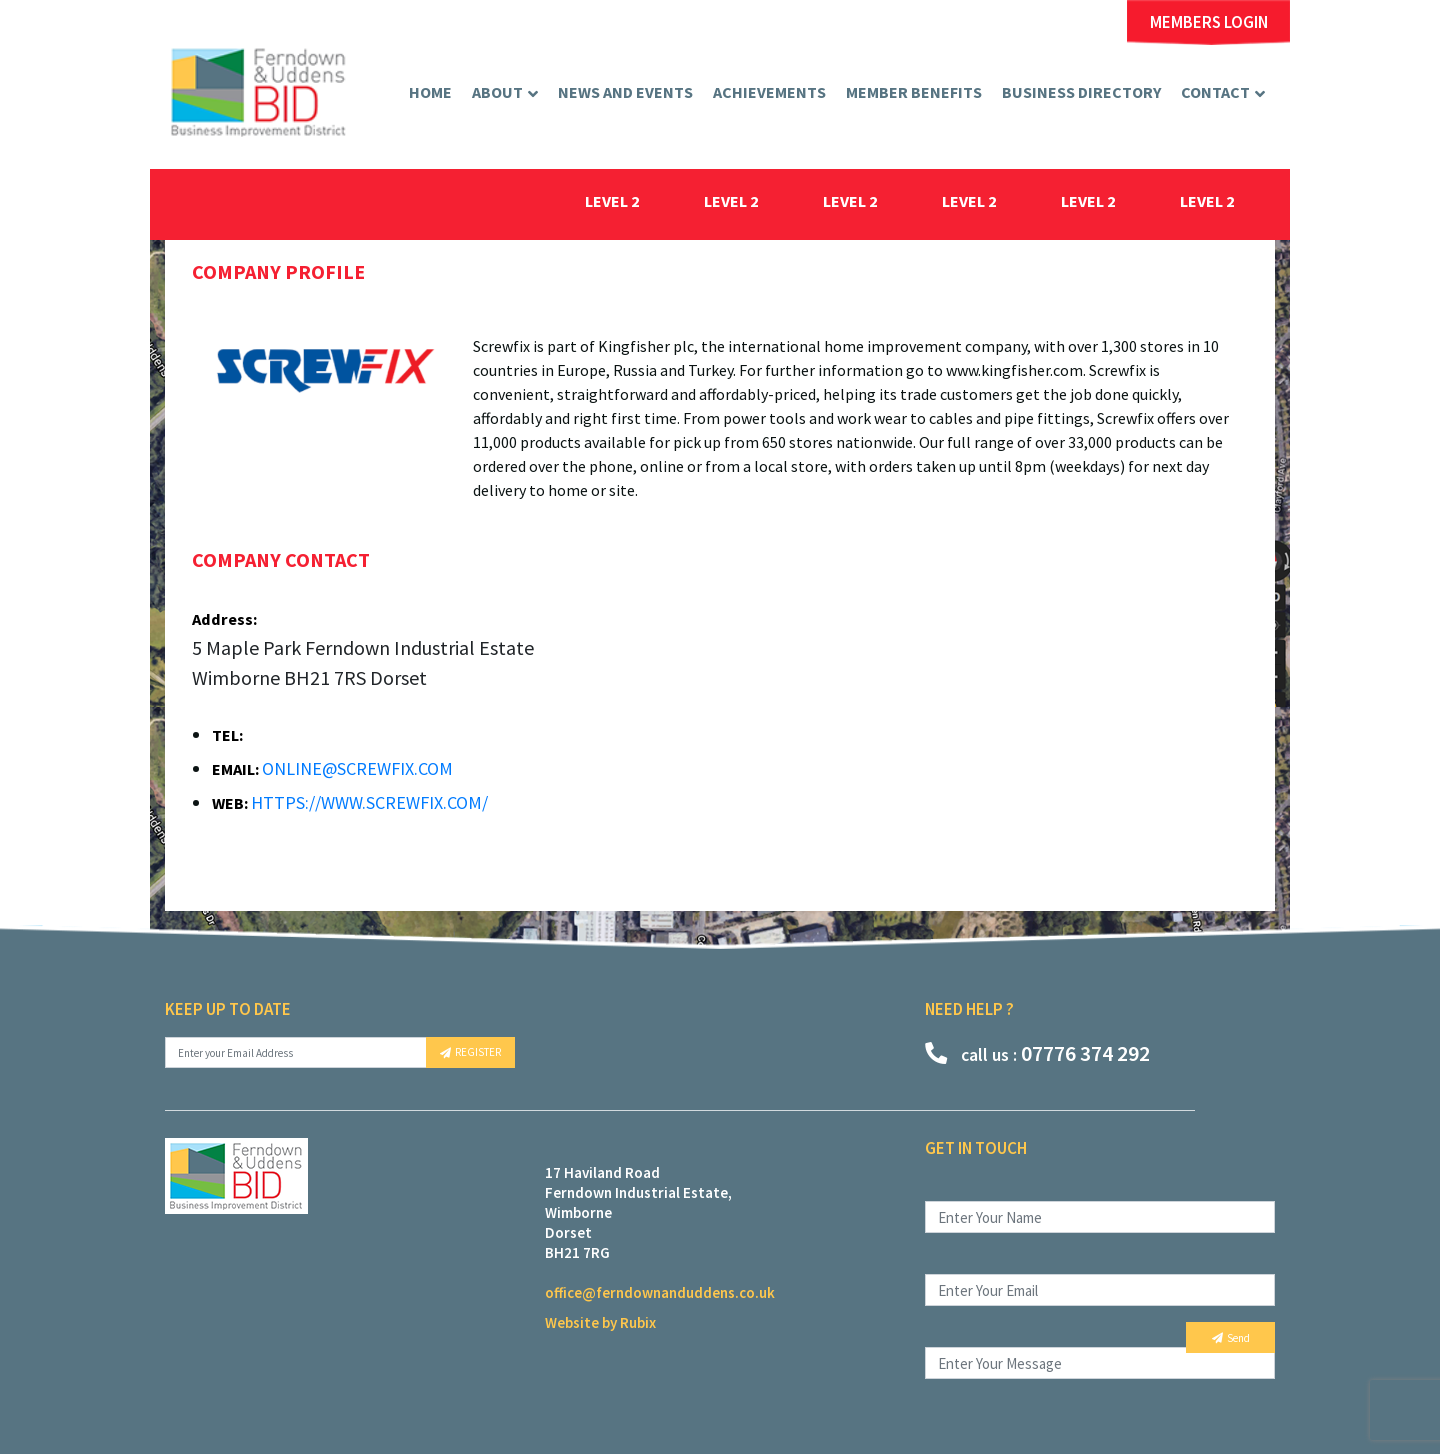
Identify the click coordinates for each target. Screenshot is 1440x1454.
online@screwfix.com (357, 768)
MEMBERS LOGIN (1209, 22)
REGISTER (470, 1052)
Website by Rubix (600, 1322)
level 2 (612, 201)
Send (1231, 1338)
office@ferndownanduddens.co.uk (660, 1292)
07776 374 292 (1037, 1053)
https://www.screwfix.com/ (369, 802)
